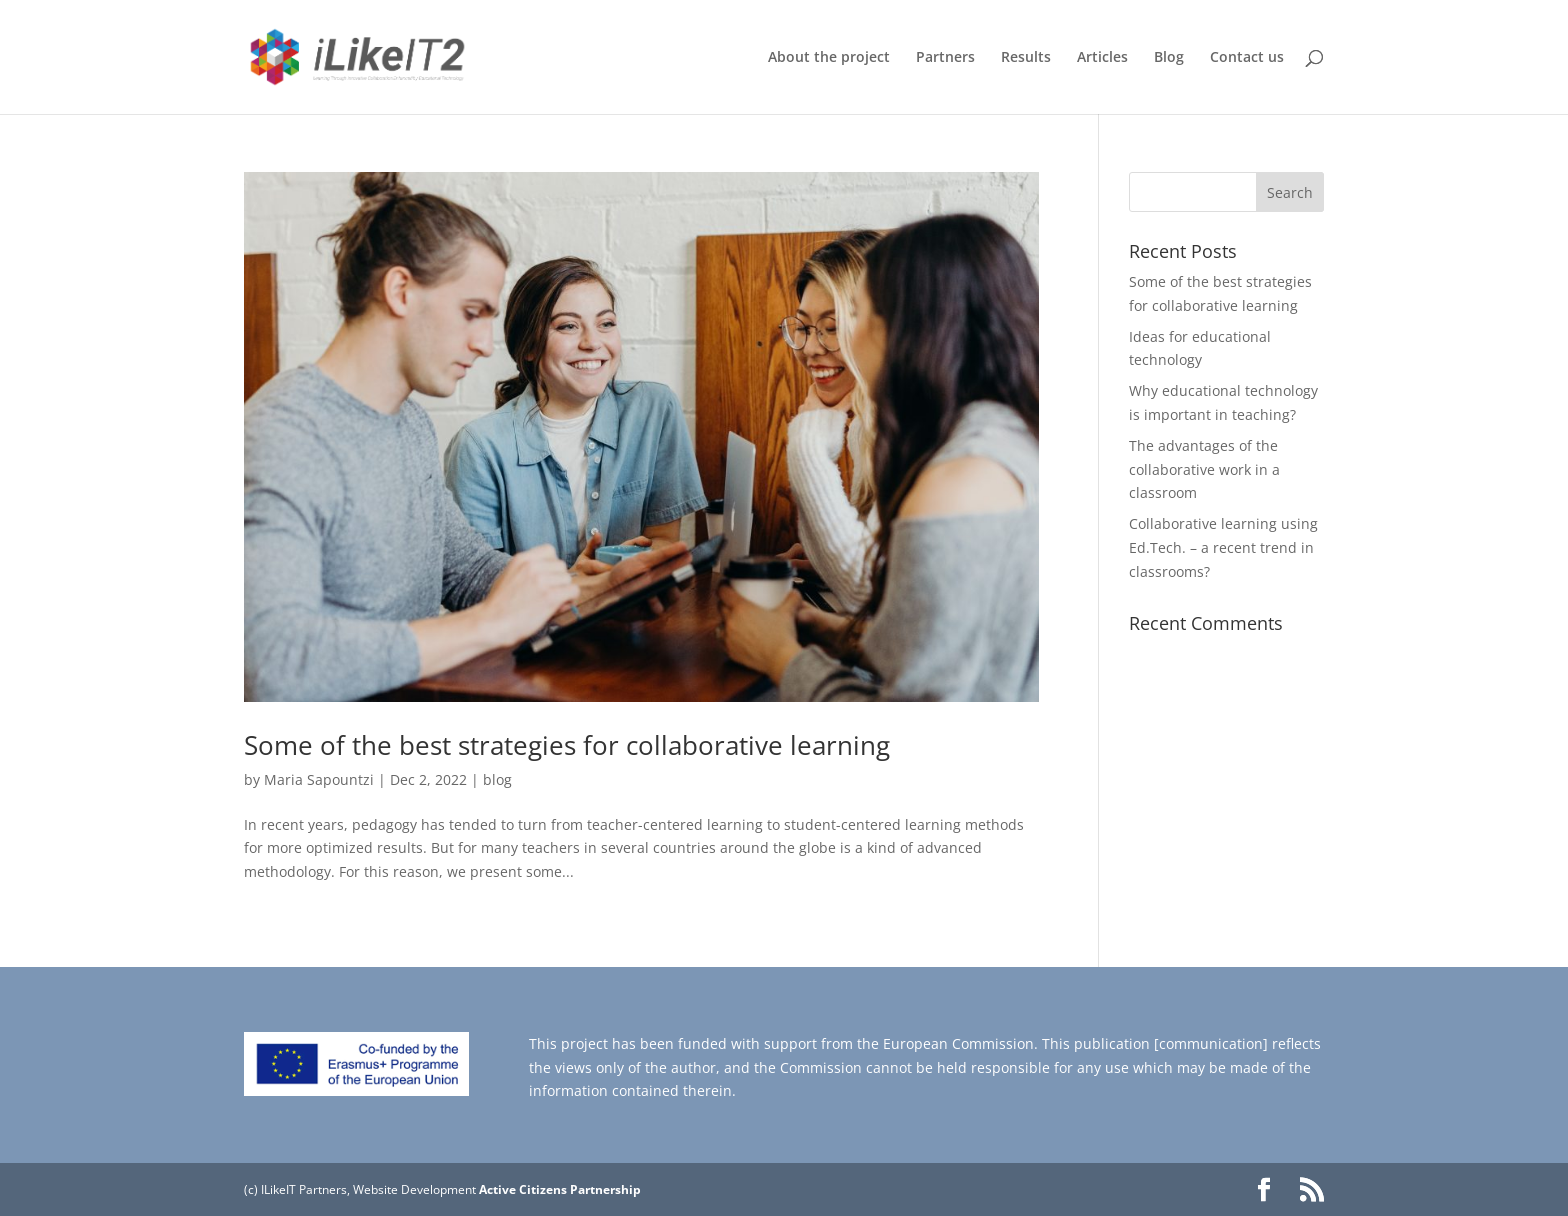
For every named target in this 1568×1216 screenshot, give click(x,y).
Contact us (1247, 58)
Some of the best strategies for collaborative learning (567, 745)
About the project (829, 58)
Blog (1169, 58)
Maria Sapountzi (319, 779)
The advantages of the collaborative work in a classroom (1204, 469)
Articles (1102, 58)
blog (497, 779)
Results (1026, 58)
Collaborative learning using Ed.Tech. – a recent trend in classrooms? (1223, 547)
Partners (945, 58)
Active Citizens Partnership (560, 1189)
